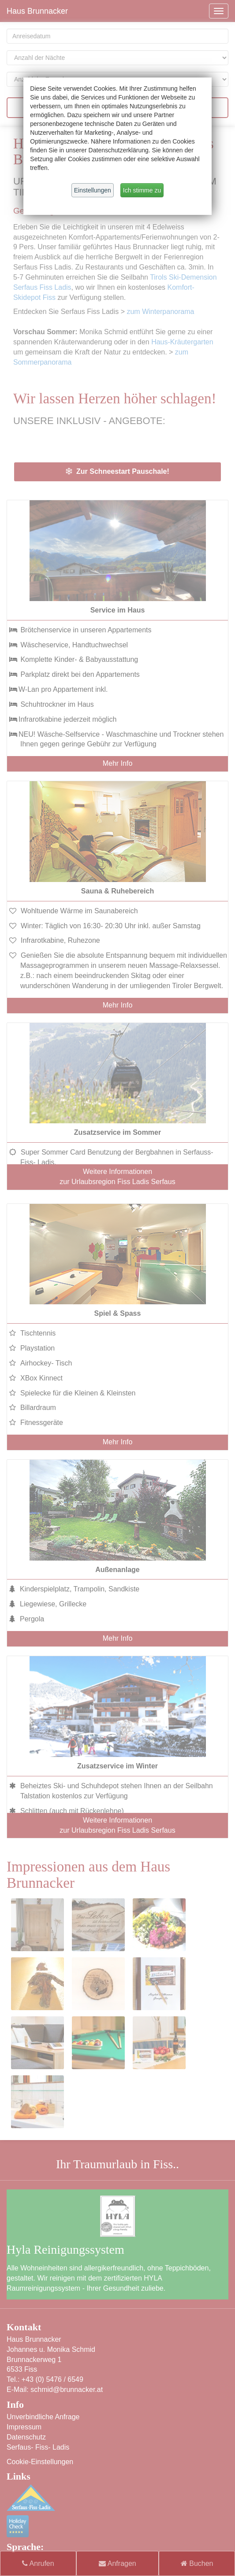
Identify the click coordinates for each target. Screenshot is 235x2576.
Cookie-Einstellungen (40, 2461)
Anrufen (38, 2563)
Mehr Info (118, 763)
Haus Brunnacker (37, 11)
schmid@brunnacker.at (67, 2389)
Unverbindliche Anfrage (43, 2417)
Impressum (24, 2427)
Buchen (197, 2563)
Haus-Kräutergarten (182, 342)
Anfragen (117, 2563)
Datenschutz (26, 2437)
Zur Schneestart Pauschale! (117, 471)
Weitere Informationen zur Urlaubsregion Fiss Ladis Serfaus (117, 1176)
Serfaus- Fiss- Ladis (38, 2447)
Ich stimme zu (142, 190)
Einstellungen (92, 190)
